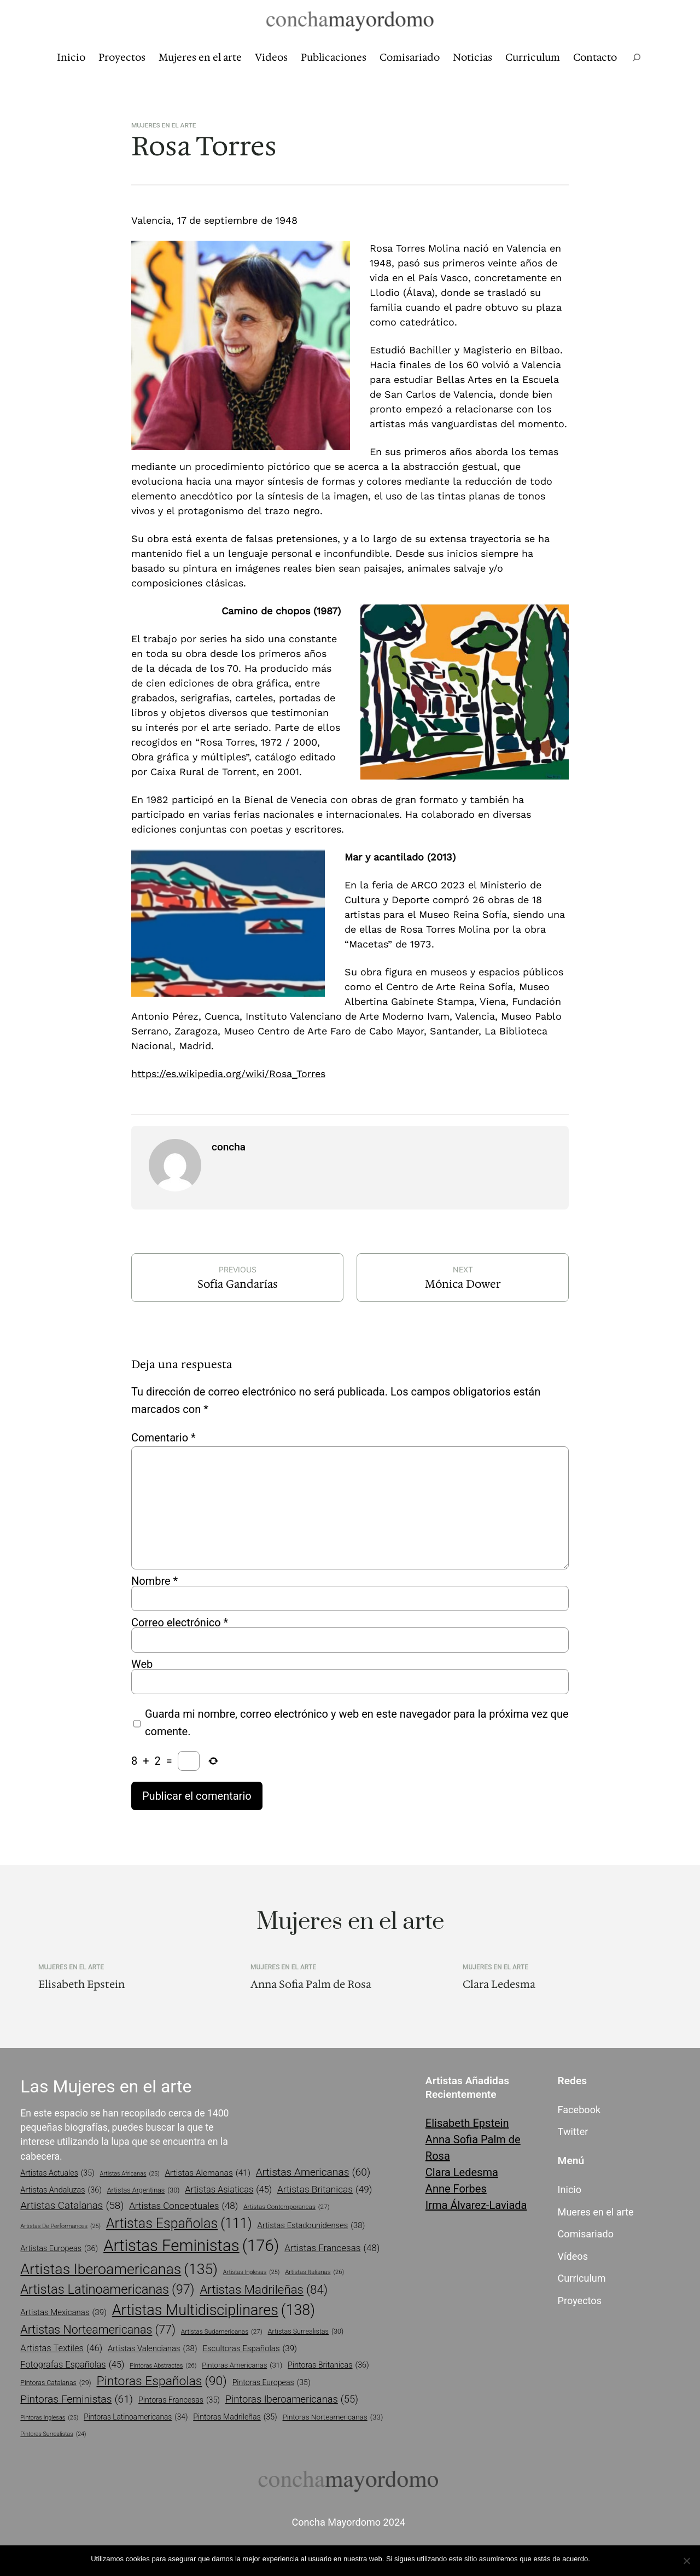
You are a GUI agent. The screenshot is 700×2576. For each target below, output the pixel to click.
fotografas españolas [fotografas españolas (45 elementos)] (72, 2365)
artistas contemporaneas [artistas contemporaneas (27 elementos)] (286, 2207)
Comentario (163, 1437)
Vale (602, 2559)
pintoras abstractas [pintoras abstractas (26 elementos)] (163, 2365)
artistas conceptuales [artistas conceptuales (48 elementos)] (183, 2206)
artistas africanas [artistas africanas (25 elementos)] (130, 2174)
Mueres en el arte (596, 2212)
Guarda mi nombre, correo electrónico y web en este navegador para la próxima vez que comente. (357, 1722)
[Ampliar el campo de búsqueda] (636, 57)
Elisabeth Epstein (81, 1984)
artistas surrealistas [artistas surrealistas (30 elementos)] (306, 2332)
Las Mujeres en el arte (105, 2086)
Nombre (154, 1581)
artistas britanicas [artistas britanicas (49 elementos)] (324, 2190)
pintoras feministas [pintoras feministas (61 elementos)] (76, 2400)
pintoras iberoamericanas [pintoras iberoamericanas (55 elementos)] (291, 2399)
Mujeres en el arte (163, 125)
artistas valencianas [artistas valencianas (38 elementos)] (152, 2348)
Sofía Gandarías (237, 1284)
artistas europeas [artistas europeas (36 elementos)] (59, 2249)
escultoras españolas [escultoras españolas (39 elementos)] (249, 2348)
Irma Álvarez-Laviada (476, 2205)
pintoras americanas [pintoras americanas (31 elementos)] (242, 2365)
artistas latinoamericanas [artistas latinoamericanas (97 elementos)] (107, 2289)
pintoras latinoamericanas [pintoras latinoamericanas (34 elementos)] (136, 2417)
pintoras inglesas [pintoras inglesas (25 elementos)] (49, 2418)
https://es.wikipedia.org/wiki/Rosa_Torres (228, 1073)
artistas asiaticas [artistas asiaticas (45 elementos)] (228, 2190)
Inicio (569, 2189)
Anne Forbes (456, 2188)
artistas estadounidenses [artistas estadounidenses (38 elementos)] (311, 2225)
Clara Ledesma (499, 1984)
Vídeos (573, 2256)
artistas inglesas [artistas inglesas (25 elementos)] (251, 2272)
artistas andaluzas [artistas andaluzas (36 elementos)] (61, 2190)
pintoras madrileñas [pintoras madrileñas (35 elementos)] (235, 2417)
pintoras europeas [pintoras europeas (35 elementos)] (271, 2382)
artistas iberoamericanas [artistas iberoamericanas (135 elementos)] (119, 2269)
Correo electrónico (179, 1622)
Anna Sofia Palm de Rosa (310, 1984)
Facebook (579, 2109)
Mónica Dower (463, 1284)
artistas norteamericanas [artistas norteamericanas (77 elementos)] (98, 2330)
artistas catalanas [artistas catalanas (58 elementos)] (72, 2205)
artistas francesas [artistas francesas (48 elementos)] (332, 2248)
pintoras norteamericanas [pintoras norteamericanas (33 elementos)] (333, 2416)
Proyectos (580, 2300)
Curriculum (582, 2278)
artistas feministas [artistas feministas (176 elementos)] (191, 2246)
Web (142, 1664)
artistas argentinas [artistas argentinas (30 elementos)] (143, 2190)
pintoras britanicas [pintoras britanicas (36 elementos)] (328, 2365)
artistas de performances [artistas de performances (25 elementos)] (60, 2226)
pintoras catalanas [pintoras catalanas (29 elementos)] (55, 2383)
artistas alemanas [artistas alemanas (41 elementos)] (207, 2173)
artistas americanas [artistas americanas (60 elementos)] (313, 2172)
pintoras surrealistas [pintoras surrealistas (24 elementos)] (53, 2434)
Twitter (573, 2131)
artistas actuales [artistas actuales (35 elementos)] (57, 2173)
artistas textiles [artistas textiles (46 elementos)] (61, 2349)
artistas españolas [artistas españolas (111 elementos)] (179, 2223)
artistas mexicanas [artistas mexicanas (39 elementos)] (63, 2312)
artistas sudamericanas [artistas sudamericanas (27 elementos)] (221, 2332)
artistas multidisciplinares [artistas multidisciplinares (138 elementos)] (213, 2310)
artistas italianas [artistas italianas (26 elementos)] (314, 2272)
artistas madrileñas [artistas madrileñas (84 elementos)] (264, 2290)
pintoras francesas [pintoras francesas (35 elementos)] (179, 2400)
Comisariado (586, 2234)
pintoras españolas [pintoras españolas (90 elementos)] (162, 2381)
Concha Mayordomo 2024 (348, 2522)
